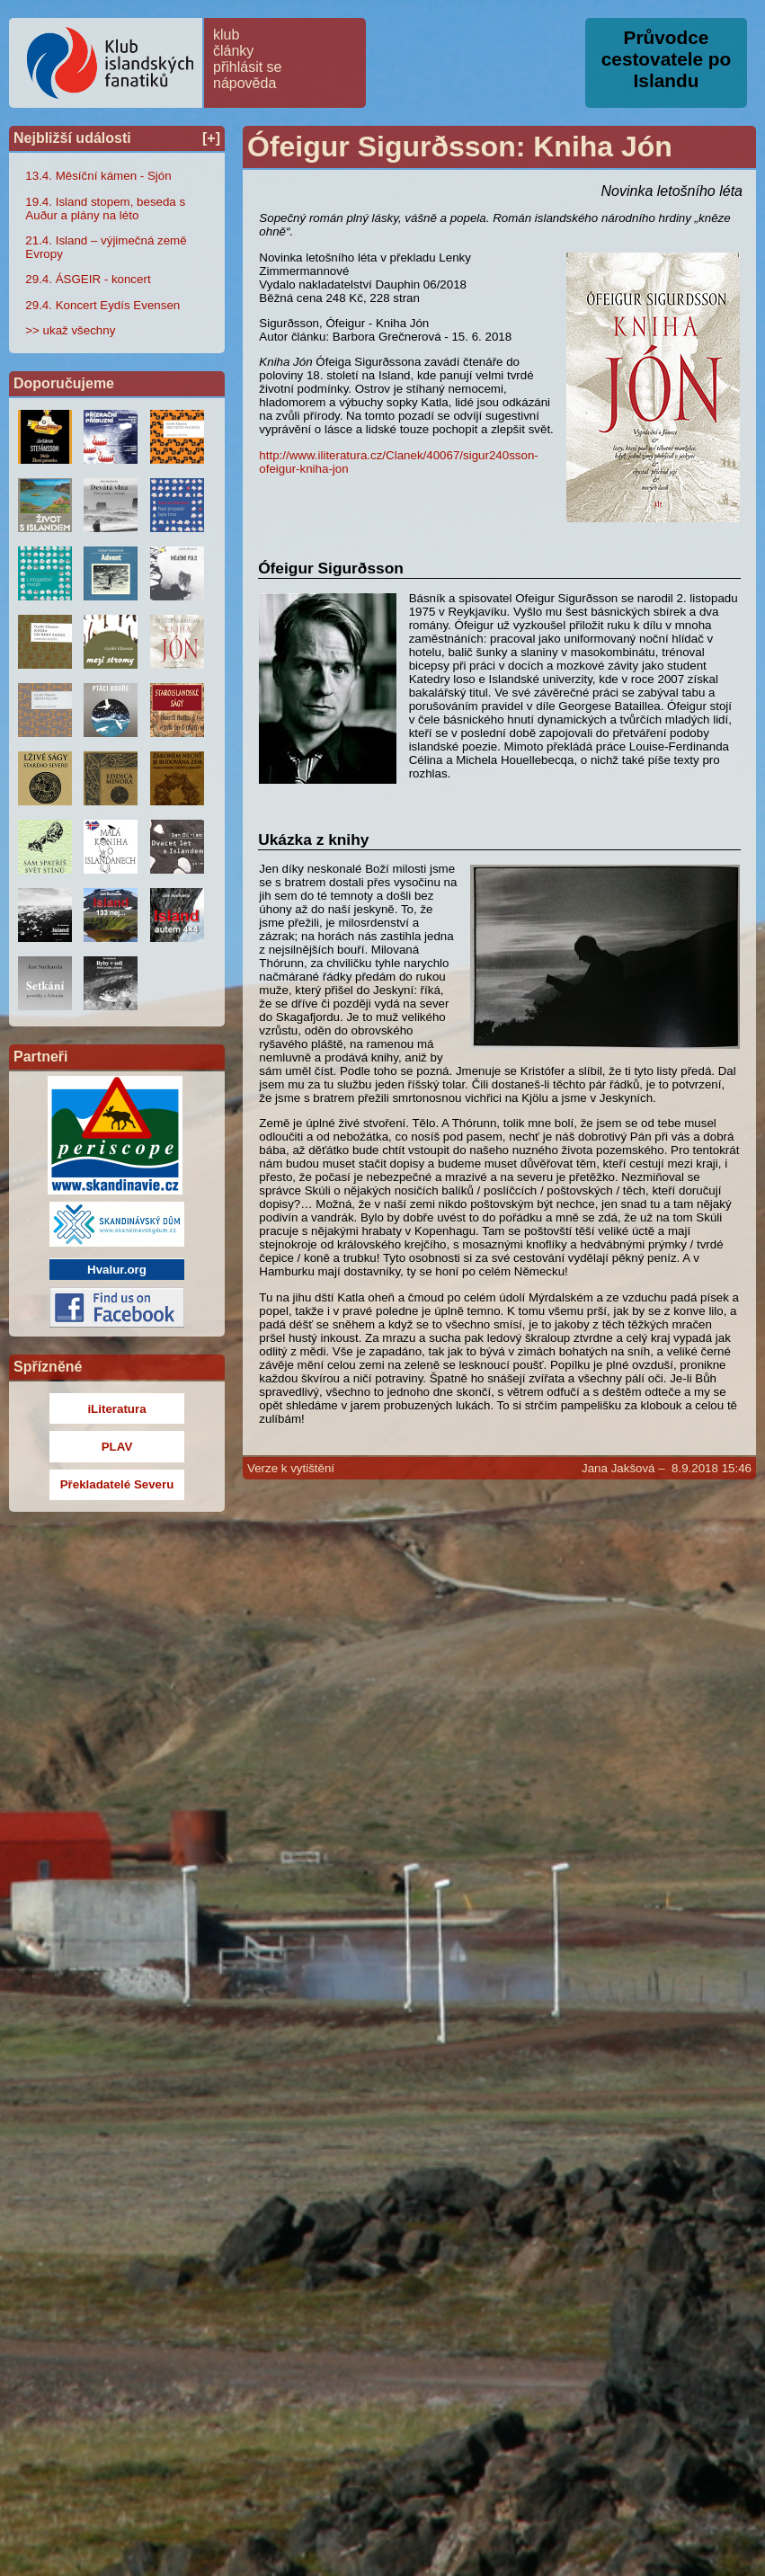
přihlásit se (247, 67)
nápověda (244, 83)
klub (226, 34)
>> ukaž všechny (70, 330)
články (233, 50)
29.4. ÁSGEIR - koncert (87, 279)
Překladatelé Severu (117, 1484)
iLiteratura (116, 1409)
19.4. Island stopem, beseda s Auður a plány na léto (105, 208)
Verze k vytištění (290, 1468)
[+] (211, 138)
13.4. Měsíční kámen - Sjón (98, 175)
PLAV (117, 1446)
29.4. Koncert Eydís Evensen (102, 305)
